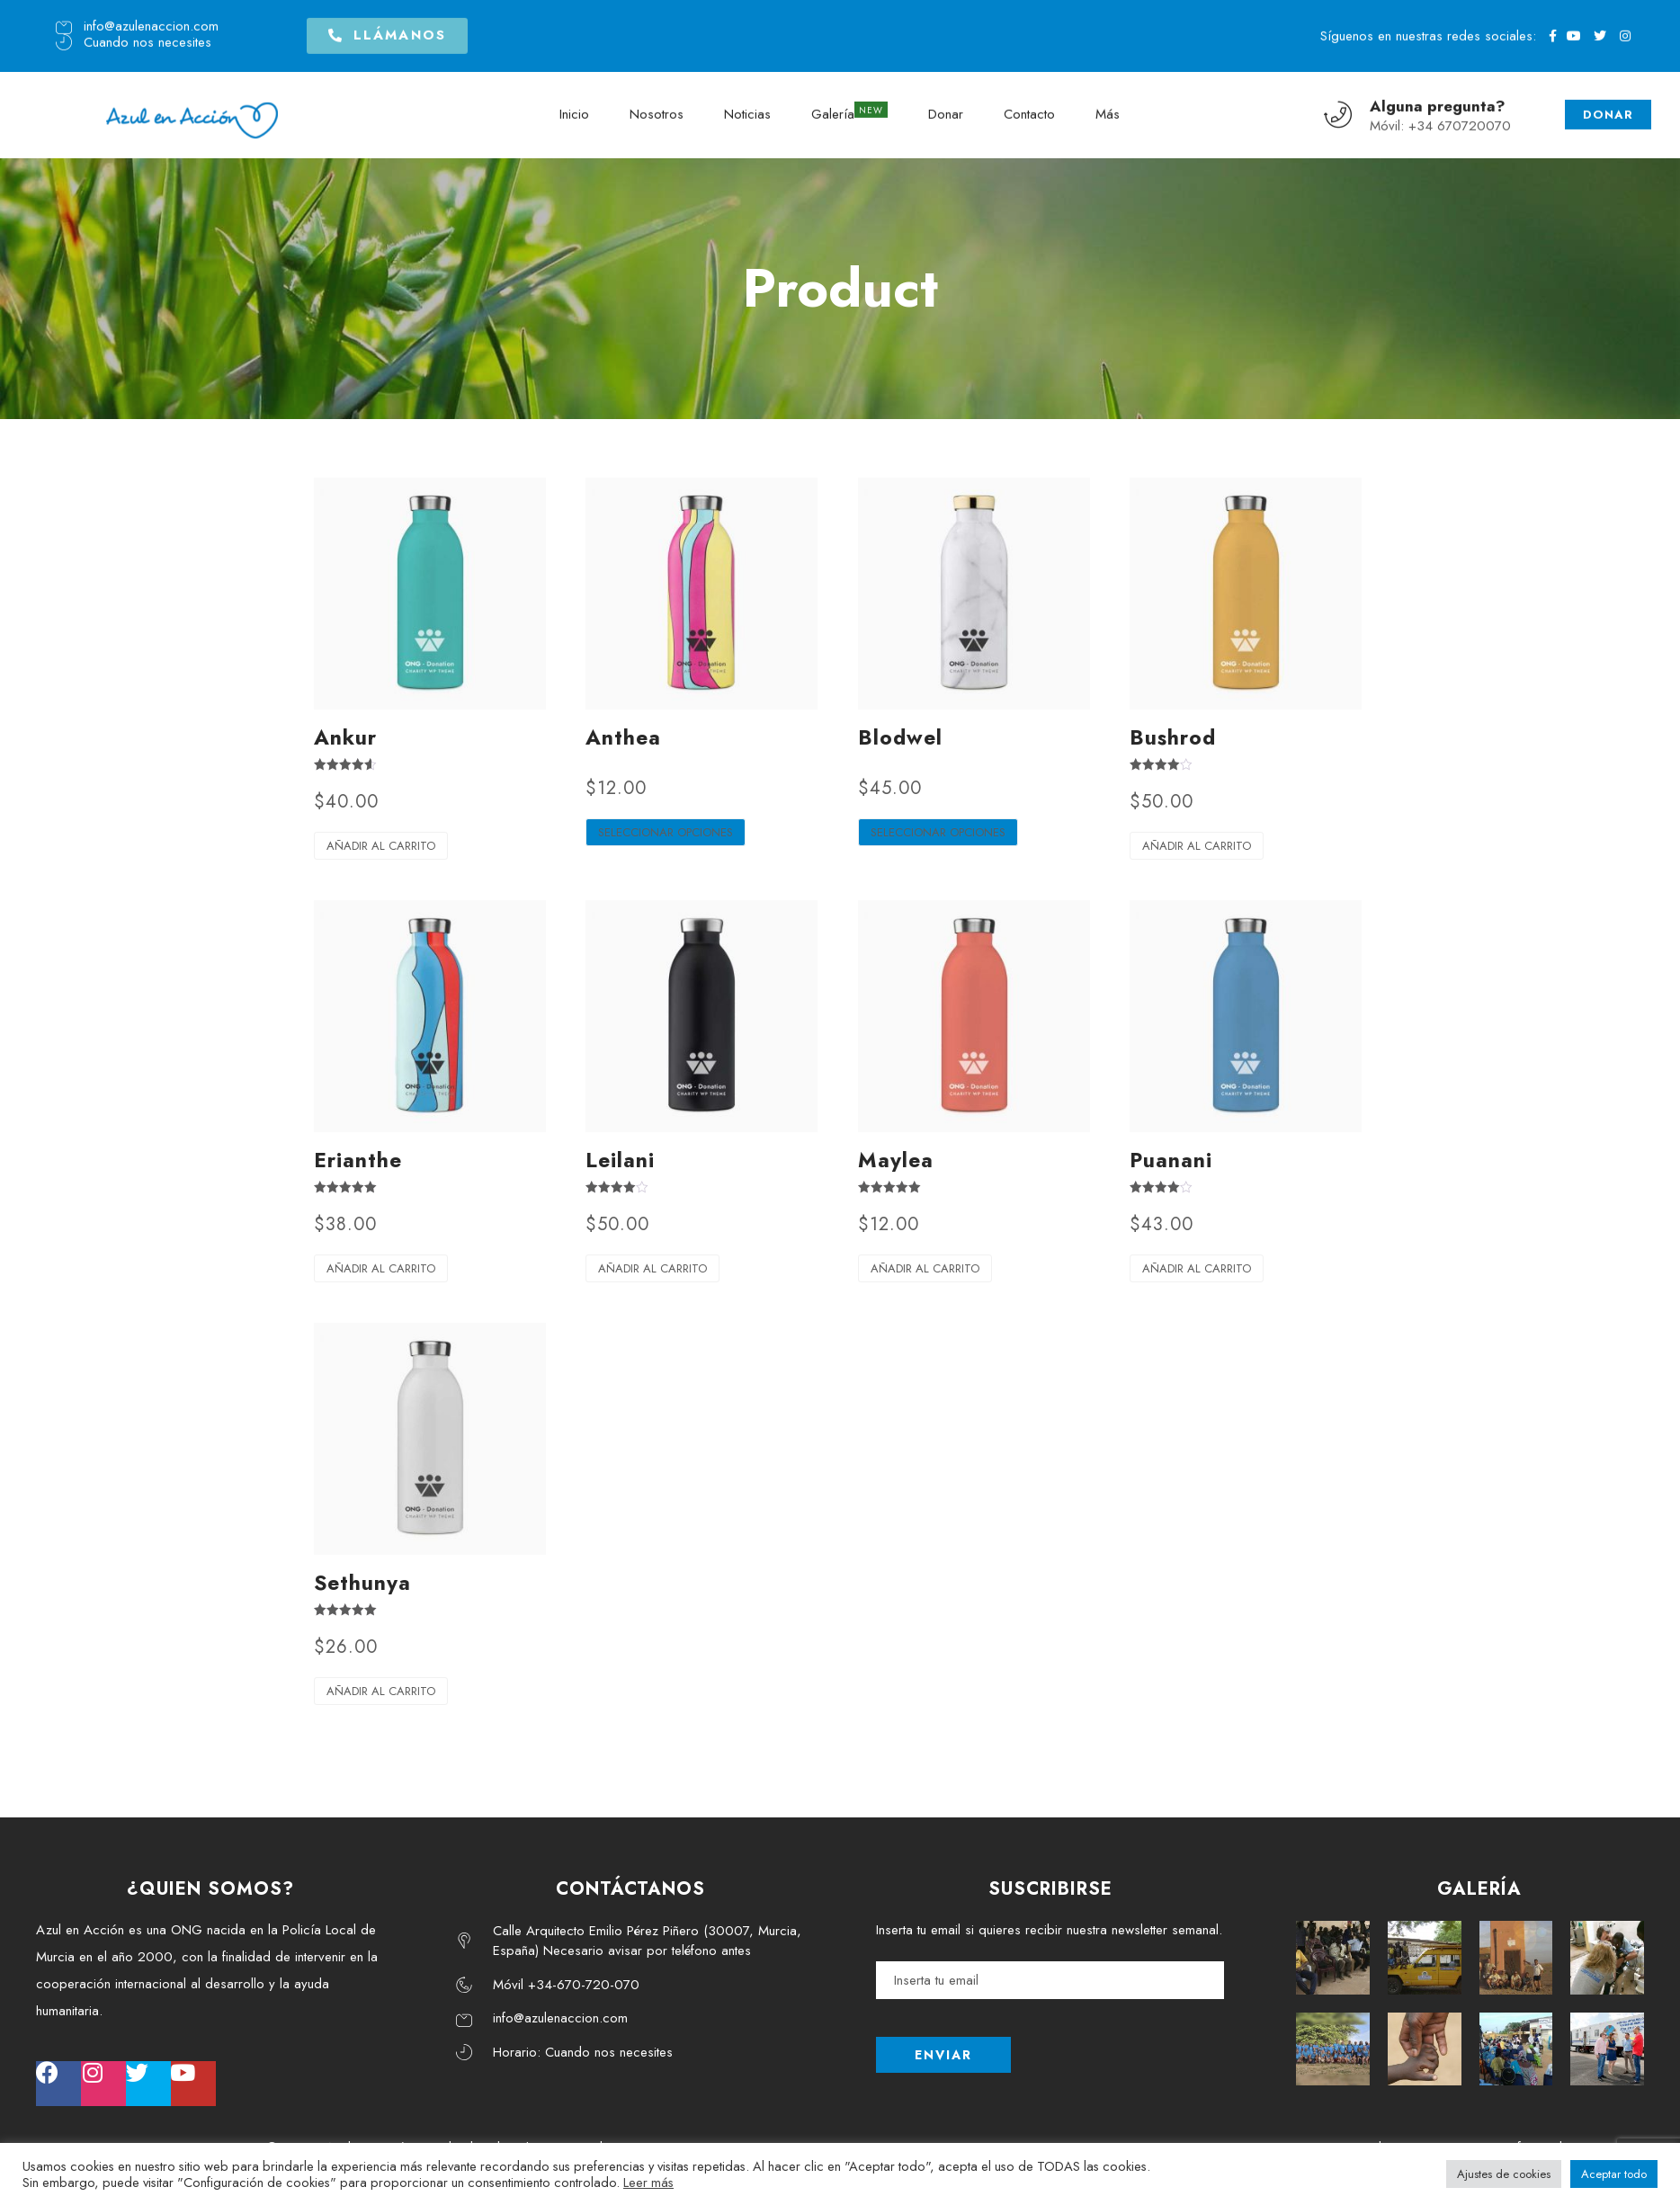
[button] (387, 31)
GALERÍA (1479, 1889)
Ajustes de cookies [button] (1503, 2174)
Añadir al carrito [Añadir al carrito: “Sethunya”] (380, 1691)
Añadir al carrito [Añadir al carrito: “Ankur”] (380, 845)
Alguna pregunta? (1438, 99)
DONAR (1608, 108)
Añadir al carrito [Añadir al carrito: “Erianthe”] (380, 1268)
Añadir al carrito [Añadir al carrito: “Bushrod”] (1196, 845)
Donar (945, 108)
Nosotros (657, 108)
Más (1107, 108)
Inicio (574, 108)
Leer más (648, 2182)
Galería (832, 108)
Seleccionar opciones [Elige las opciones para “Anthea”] (665, 832)
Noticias (747, 108)
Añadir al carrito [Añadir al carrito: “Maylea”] (925, 1268)
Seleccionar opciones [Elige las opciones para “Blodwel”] (938, 832)
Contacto (1029, 108)
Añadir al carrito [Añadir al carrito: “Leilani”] (652, 1268)
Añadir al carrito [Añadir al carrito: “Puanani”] (1196, 1268)
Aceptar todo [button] (1614, 2174)
